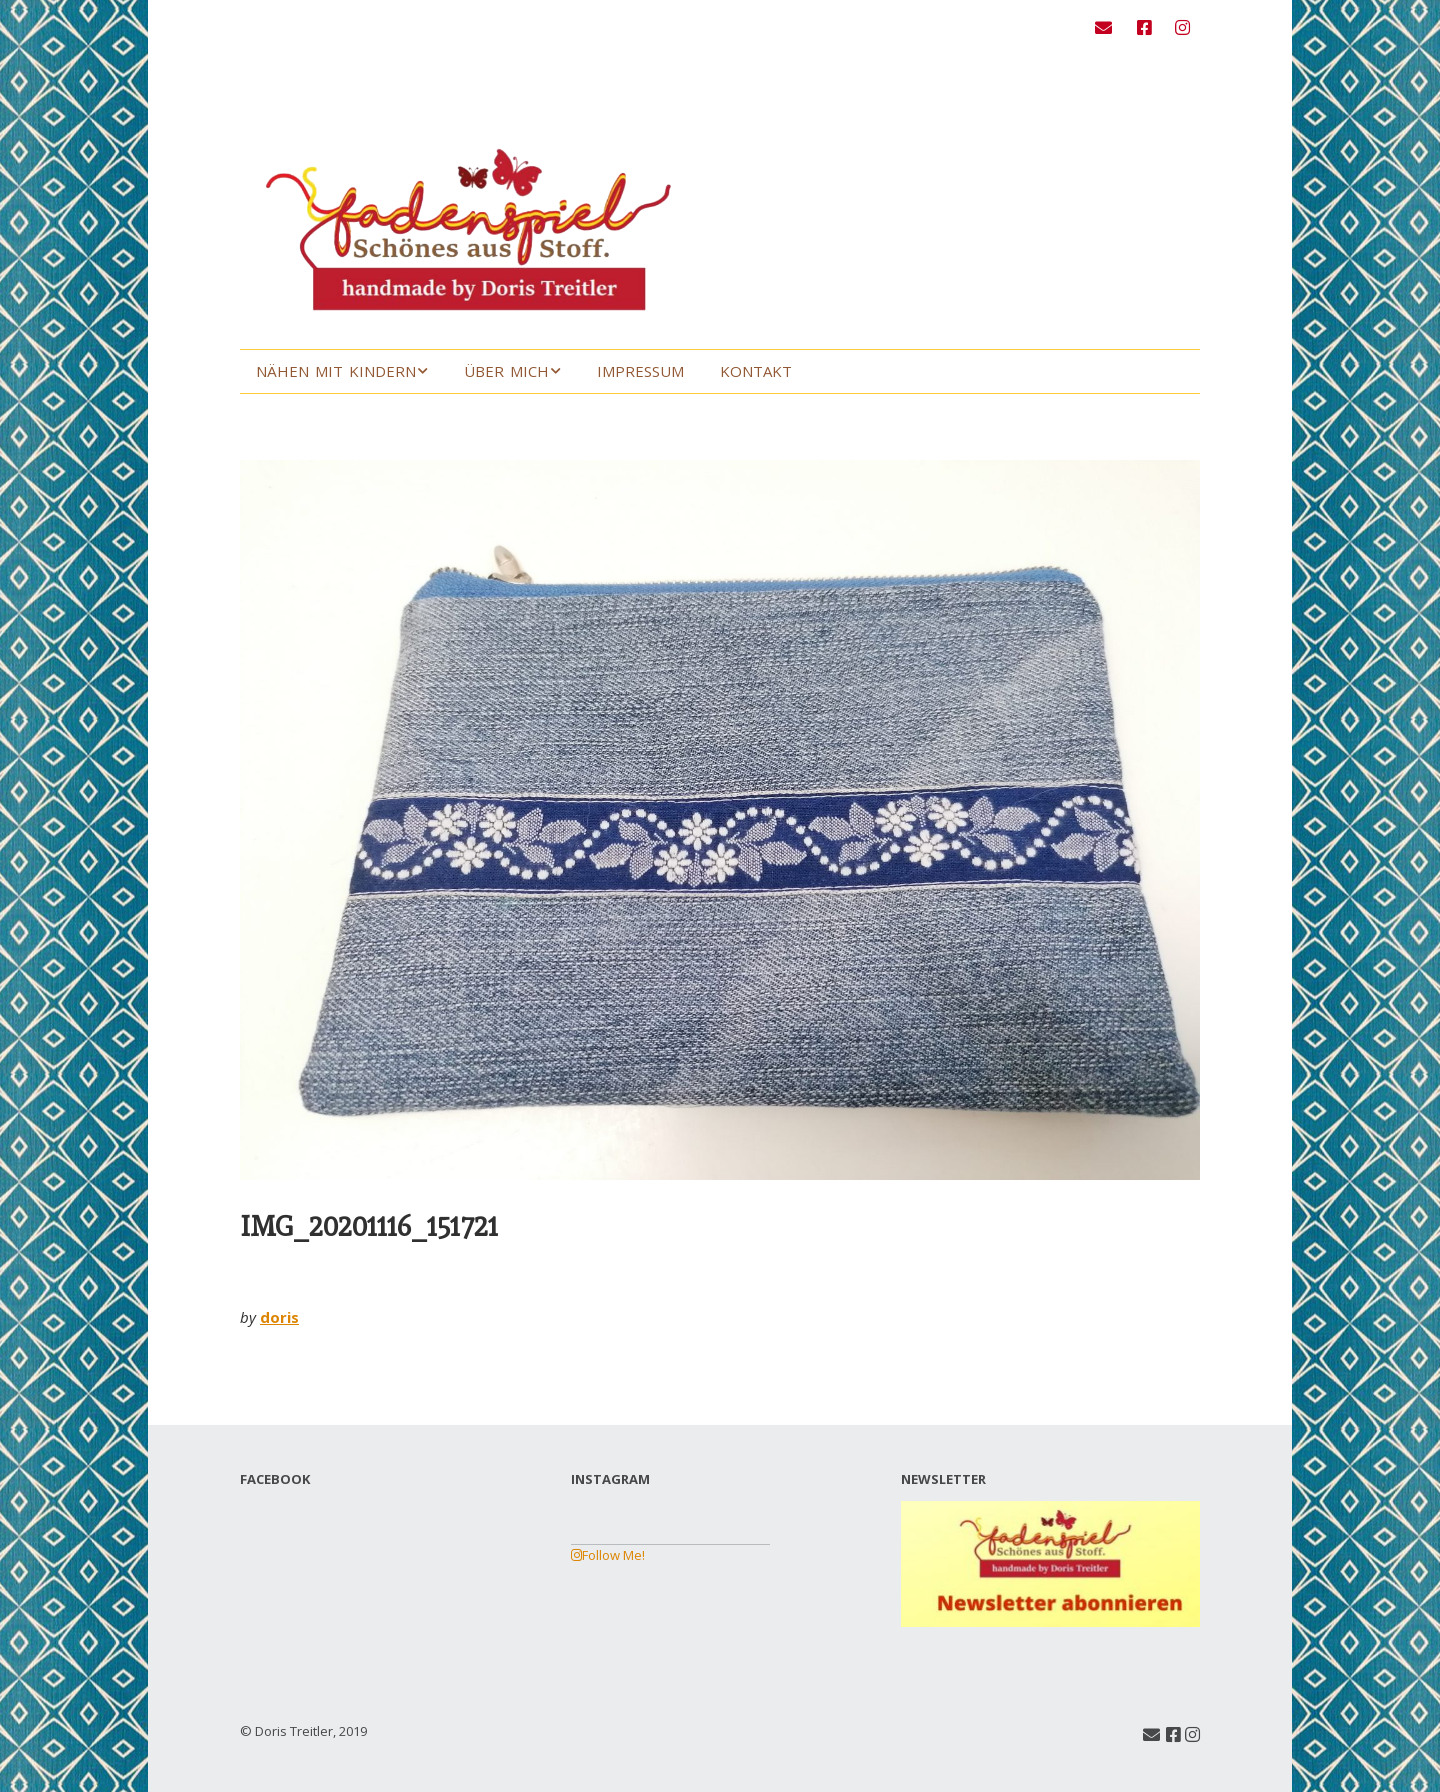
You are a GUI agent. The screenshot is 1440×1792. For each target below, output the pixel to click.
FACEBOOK (275, 1479)
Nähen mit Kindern (336, 371)
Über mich (506, 371)
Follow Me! (608, 1555)
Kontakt (756, 371)
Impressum (640, 371)
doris (279, 1317)
